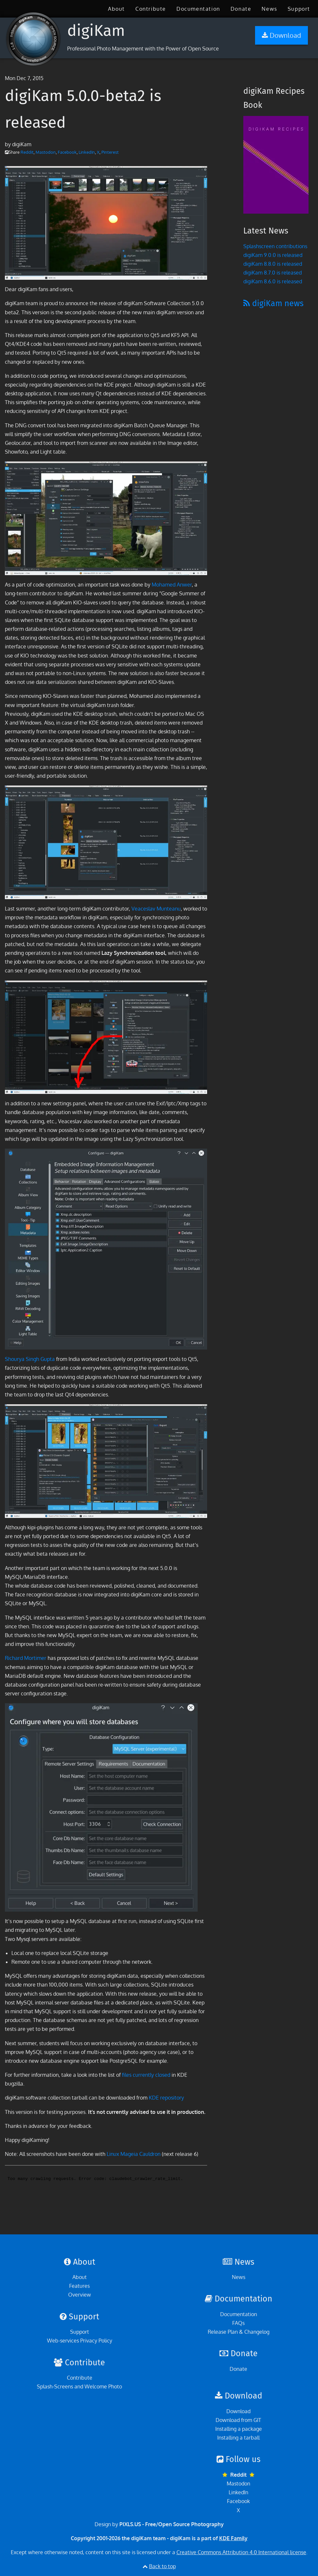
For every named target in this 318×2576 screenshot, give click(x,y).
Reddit (27, 152)
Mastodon (46, 152)
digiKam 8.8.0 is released (272, 264)
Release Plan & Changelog (238, 2331)
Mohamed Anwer (172, 584)
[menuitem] (116, 9)
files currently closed (146, 2075)
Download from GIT (238, 2420)
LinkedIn (87, 152)
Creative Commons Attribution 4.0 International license (241, 2552)
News (269, 9)
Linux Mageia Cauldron (133, 2154)
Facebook (67, 152)
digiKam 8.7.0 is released (272, 272)
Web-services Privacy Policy (79, 2340)
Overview (79, 2294)
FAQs (238, 2323)
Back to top (162, 2566)
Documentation (198, 9)
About (116, 9)
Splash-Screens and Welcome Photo (79, 2386)
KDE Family (233, 2538)
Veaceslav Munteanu (156, 908)
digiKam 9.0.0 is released (272, 255)
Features (79, 2286)
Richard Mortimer (25, 1658)
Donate (241, 9)
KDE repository (166, 2097)
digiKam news (273, 303)
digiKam (96, 30)
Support (299, 9)
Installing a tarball (238, 2437)
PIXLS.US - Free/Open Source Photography (171, 2524)
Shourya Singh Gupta (30, 1359)
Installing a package (238, 2429)
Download (238, 2411)
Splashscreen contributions (275, 246)
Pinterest (110, 152)
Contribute (150, 9)
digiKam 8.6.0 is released (272, 281)
